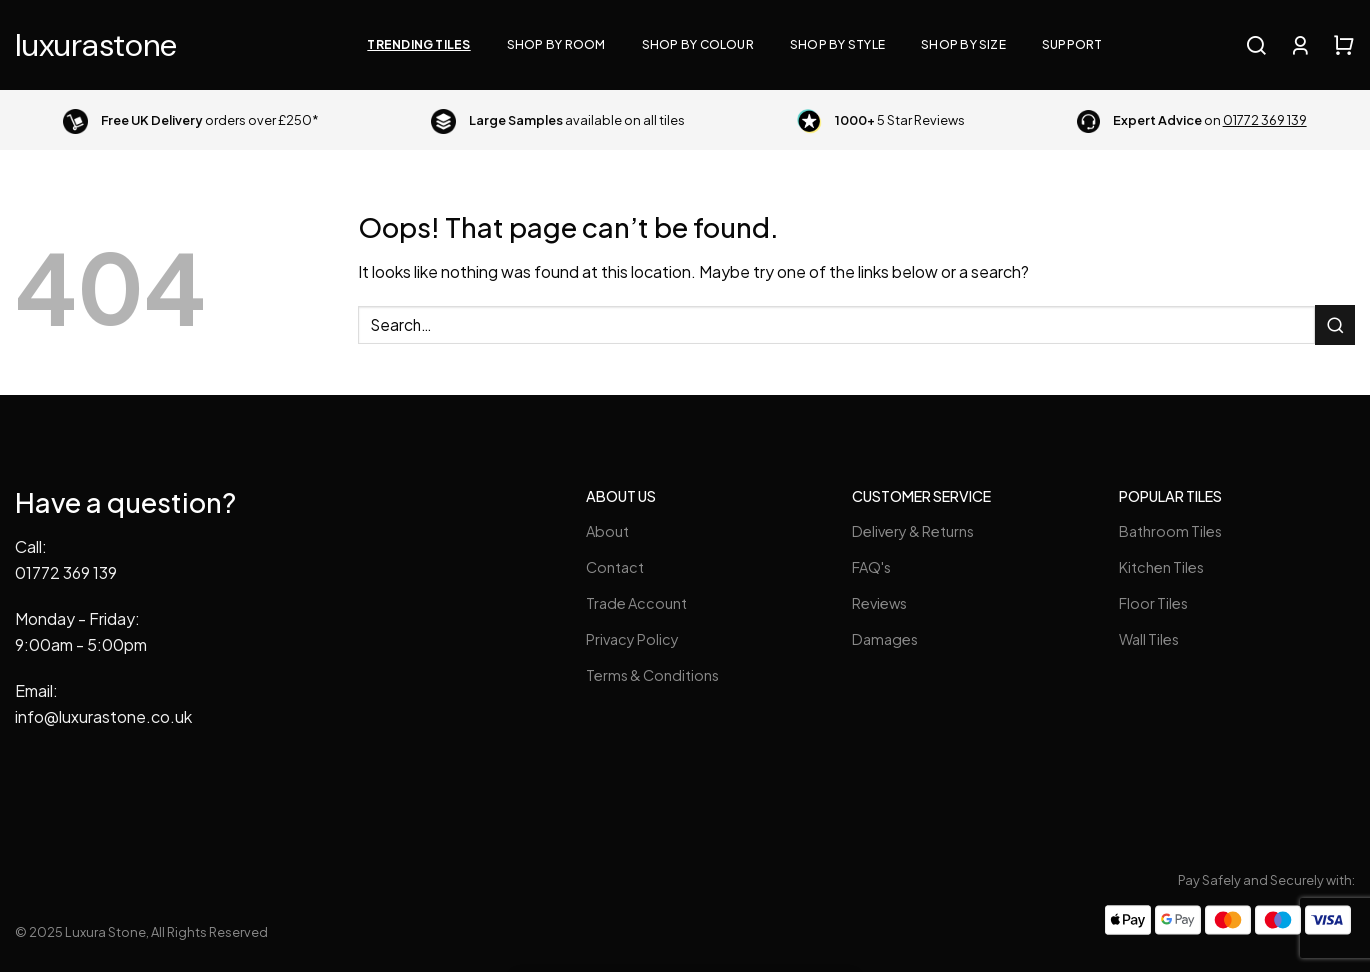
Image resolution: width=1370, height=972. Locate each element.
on (1210, 120)
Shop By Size (963, 44)
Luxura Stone (96, 45)
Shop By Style (837, 44)
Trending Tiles (418, 44)
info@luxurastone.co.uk (103, 716)
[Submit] (1335, 324)
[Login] (1300, 45)
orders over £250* (210, 120)
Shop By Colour (698, 44)
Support (1072, 44)
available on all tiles (577, 120)
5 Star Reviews (900, 120)
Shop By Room (556, 44)
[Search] (1256, 45)
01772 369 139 (66, 572)
